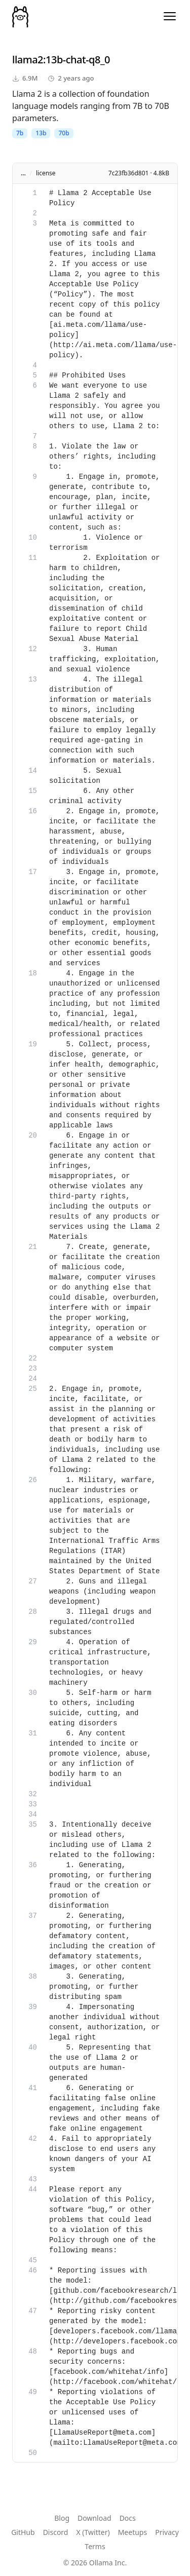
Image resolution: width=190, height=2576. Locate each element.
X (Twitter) (92, 2532)
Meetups (132, 2532)
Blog (61, 2518)
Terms (95, 2546)
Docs (128, 2518)
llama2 (27, 59)
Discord (55, 2532)
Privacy (167, 2532)
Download (94, 2518)
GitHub (23, 2532)
